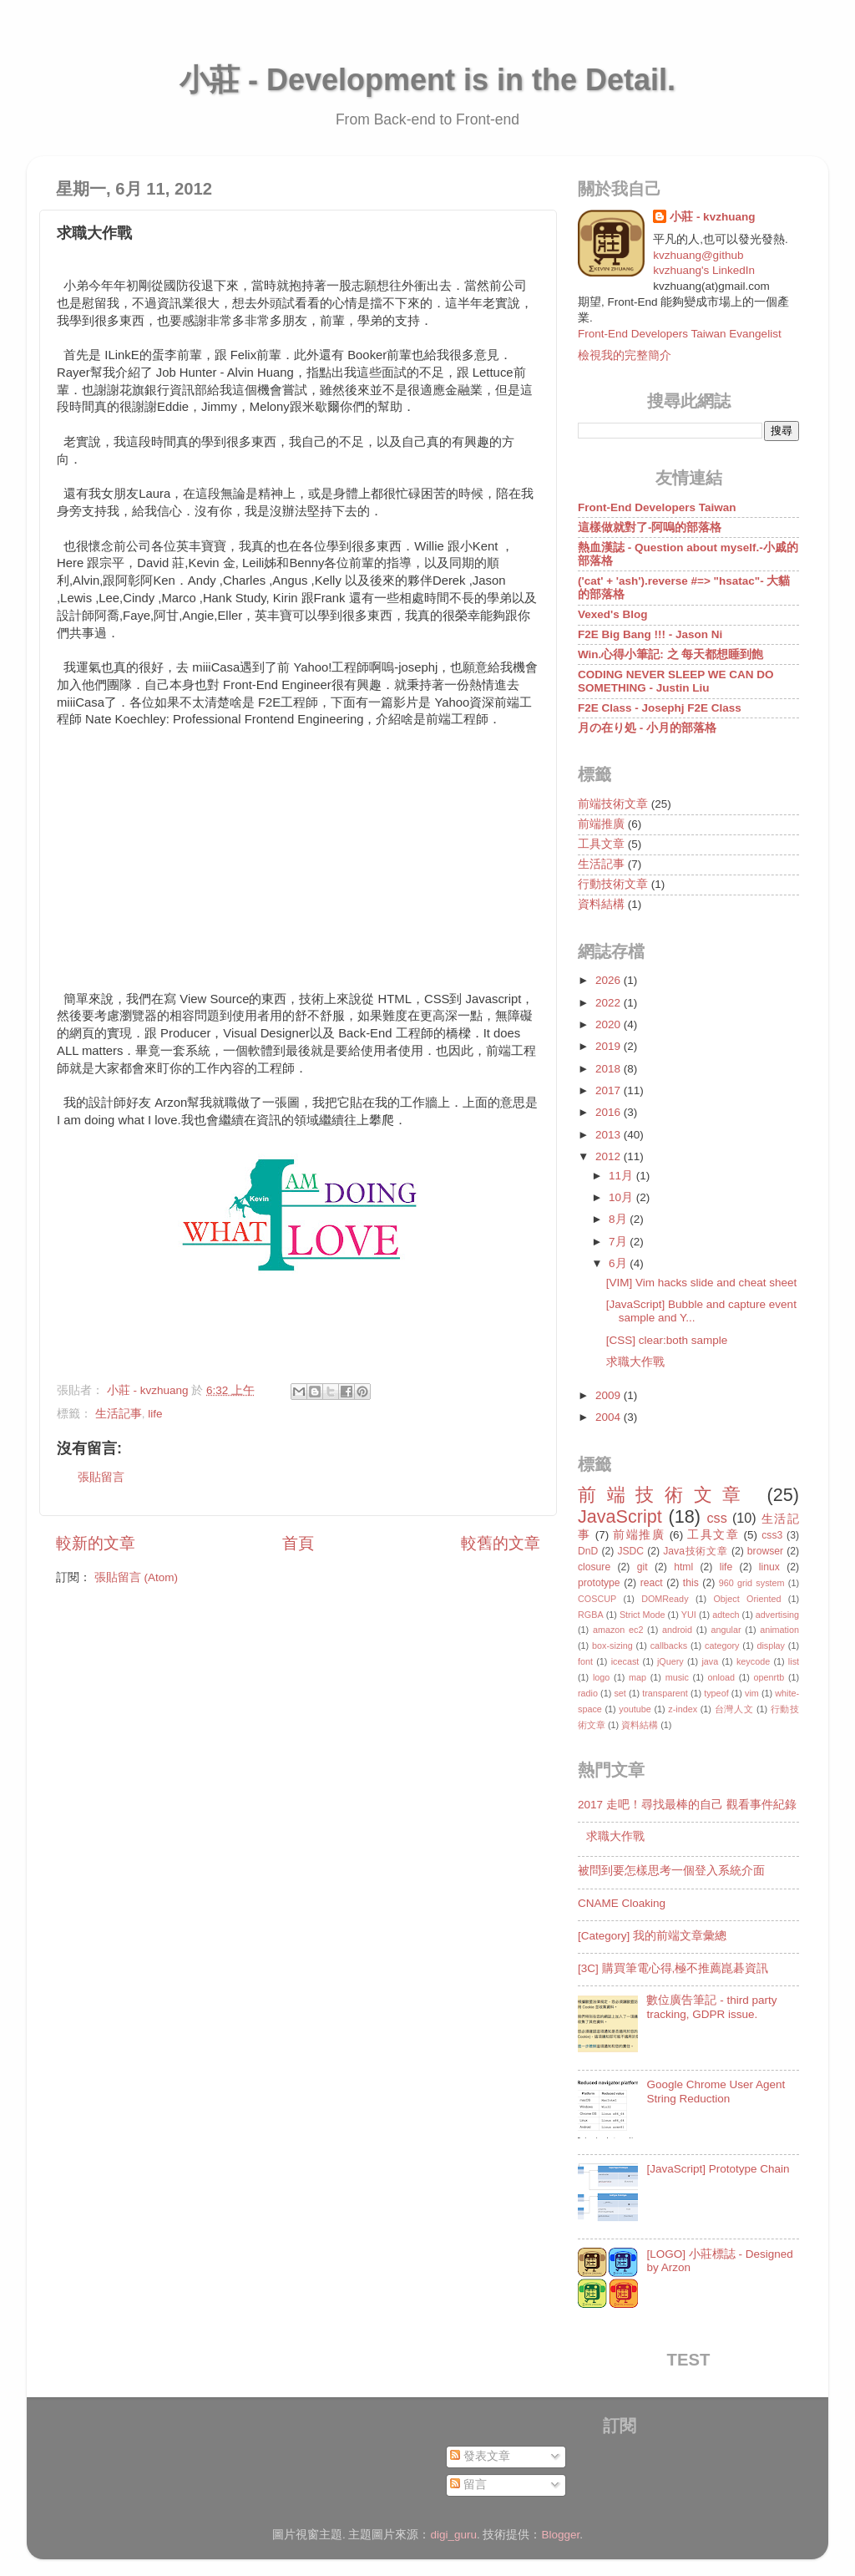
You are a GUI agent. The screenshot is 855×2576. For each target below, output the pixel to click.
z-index (682, 1709)
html (683, 1567)
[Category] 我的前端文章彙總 (652, 1935)
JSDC (630, 1551)
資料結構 (601, 904)
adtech (725, 1615)
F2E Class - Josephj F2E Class (659, 708)
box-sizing (612, 1645)
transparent (665, 1693)
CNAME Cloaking (621, 1903)
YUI (688, 1615)
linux (769, 1567)
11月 (622, 1175)
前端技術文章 (613, 804)
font (585, 1661)
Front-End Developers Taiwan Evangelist (680, 333)
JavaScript (620, 1516)
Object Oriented (747, 1599)
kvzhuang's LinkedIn (704, 270)
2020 (609, 1024)
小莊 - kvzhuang (712, 216)
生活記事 (118, 1413)
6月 (619, 1263)
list (793, 1661)
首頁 (298, 1543)
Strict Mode (642, 1615)
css (716, 1517)
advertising (777, 1615)
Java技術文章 (695, 1551)
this (691, 1583)
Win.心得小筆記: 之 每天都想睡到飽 (670, 654)
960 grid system (752, 1583)
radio (588, 1693)
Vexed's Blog (613, 614)
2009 (609, 1395)
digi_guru (453, 2534)
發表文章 (480, 2456)
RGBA (591, 1615)
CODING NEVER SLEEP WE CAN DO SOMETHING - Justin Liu (676, 681)
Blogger (561, 2534)
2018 (609, 1068)
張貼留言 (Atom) (136, 1577)
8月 (619, 1219)
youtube (634, 1709)
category (722, 1645)
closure (594, 1567)
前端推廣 (601, 824)
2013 (609, 1134)
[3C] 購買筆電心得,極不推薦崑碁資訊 (673, 1968)
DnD (588, 1551)
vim (752, 1693)
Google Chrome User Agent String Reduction (715, 2091)
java (709, 1661)
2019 (609, 1046)
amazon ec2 (618, 1630)
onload (720, 1677)
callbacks (668, 1645)
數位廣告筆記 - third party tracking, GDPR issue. (711, 2007)
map (637, 1677)
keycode (753, 1661)
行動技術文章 (613, 884)
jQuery (670, 1661)
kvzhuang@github (698, 255)
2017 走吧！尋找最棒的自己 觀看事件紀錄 (687, 1804)
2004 (609, 1417)
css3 (771, 1535)
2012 (609, 1156)
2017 (609, 1090)
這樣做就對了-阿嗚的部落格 (650, 527)
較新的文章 (95, 1543)
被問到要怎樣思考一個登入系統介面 (671, 1870)
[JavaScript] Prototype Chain (717, 2169)
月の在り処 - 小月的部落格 (647, 728)
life (155, 1413)
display (770, 1645)
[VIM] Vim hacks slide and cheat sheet (701, 1282)
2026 (609, 980)
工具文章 (601, 844)
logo (601, 1677)
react (651, 1583)
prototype (599, 1583)
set (619, 1693)
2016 (609, 1112)
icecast (625, 1661)
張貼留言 (101, 1477)
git (642, 1567)
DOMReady (664, 1599)
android (677, 1630)
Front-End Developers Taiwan (657, 507)
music (677, 1677)
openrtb (769, 1677)
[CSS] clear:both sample (667, 1340)
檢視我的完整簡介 (624, 355)
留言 (468, 2484)
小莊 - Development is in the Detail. (427, 80)
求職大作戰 (635, 1362)
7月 (619, 1241)
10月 (622, 1197)
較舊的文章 (500, 1543)
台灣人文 (734, 1709)
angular (726, 1630)
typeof (716, 1693)
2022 (609, 1002)
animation (779, 1630)
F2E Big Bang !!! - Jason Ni (650, 634)
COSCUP (597, 1599)
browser (765, 1551)
